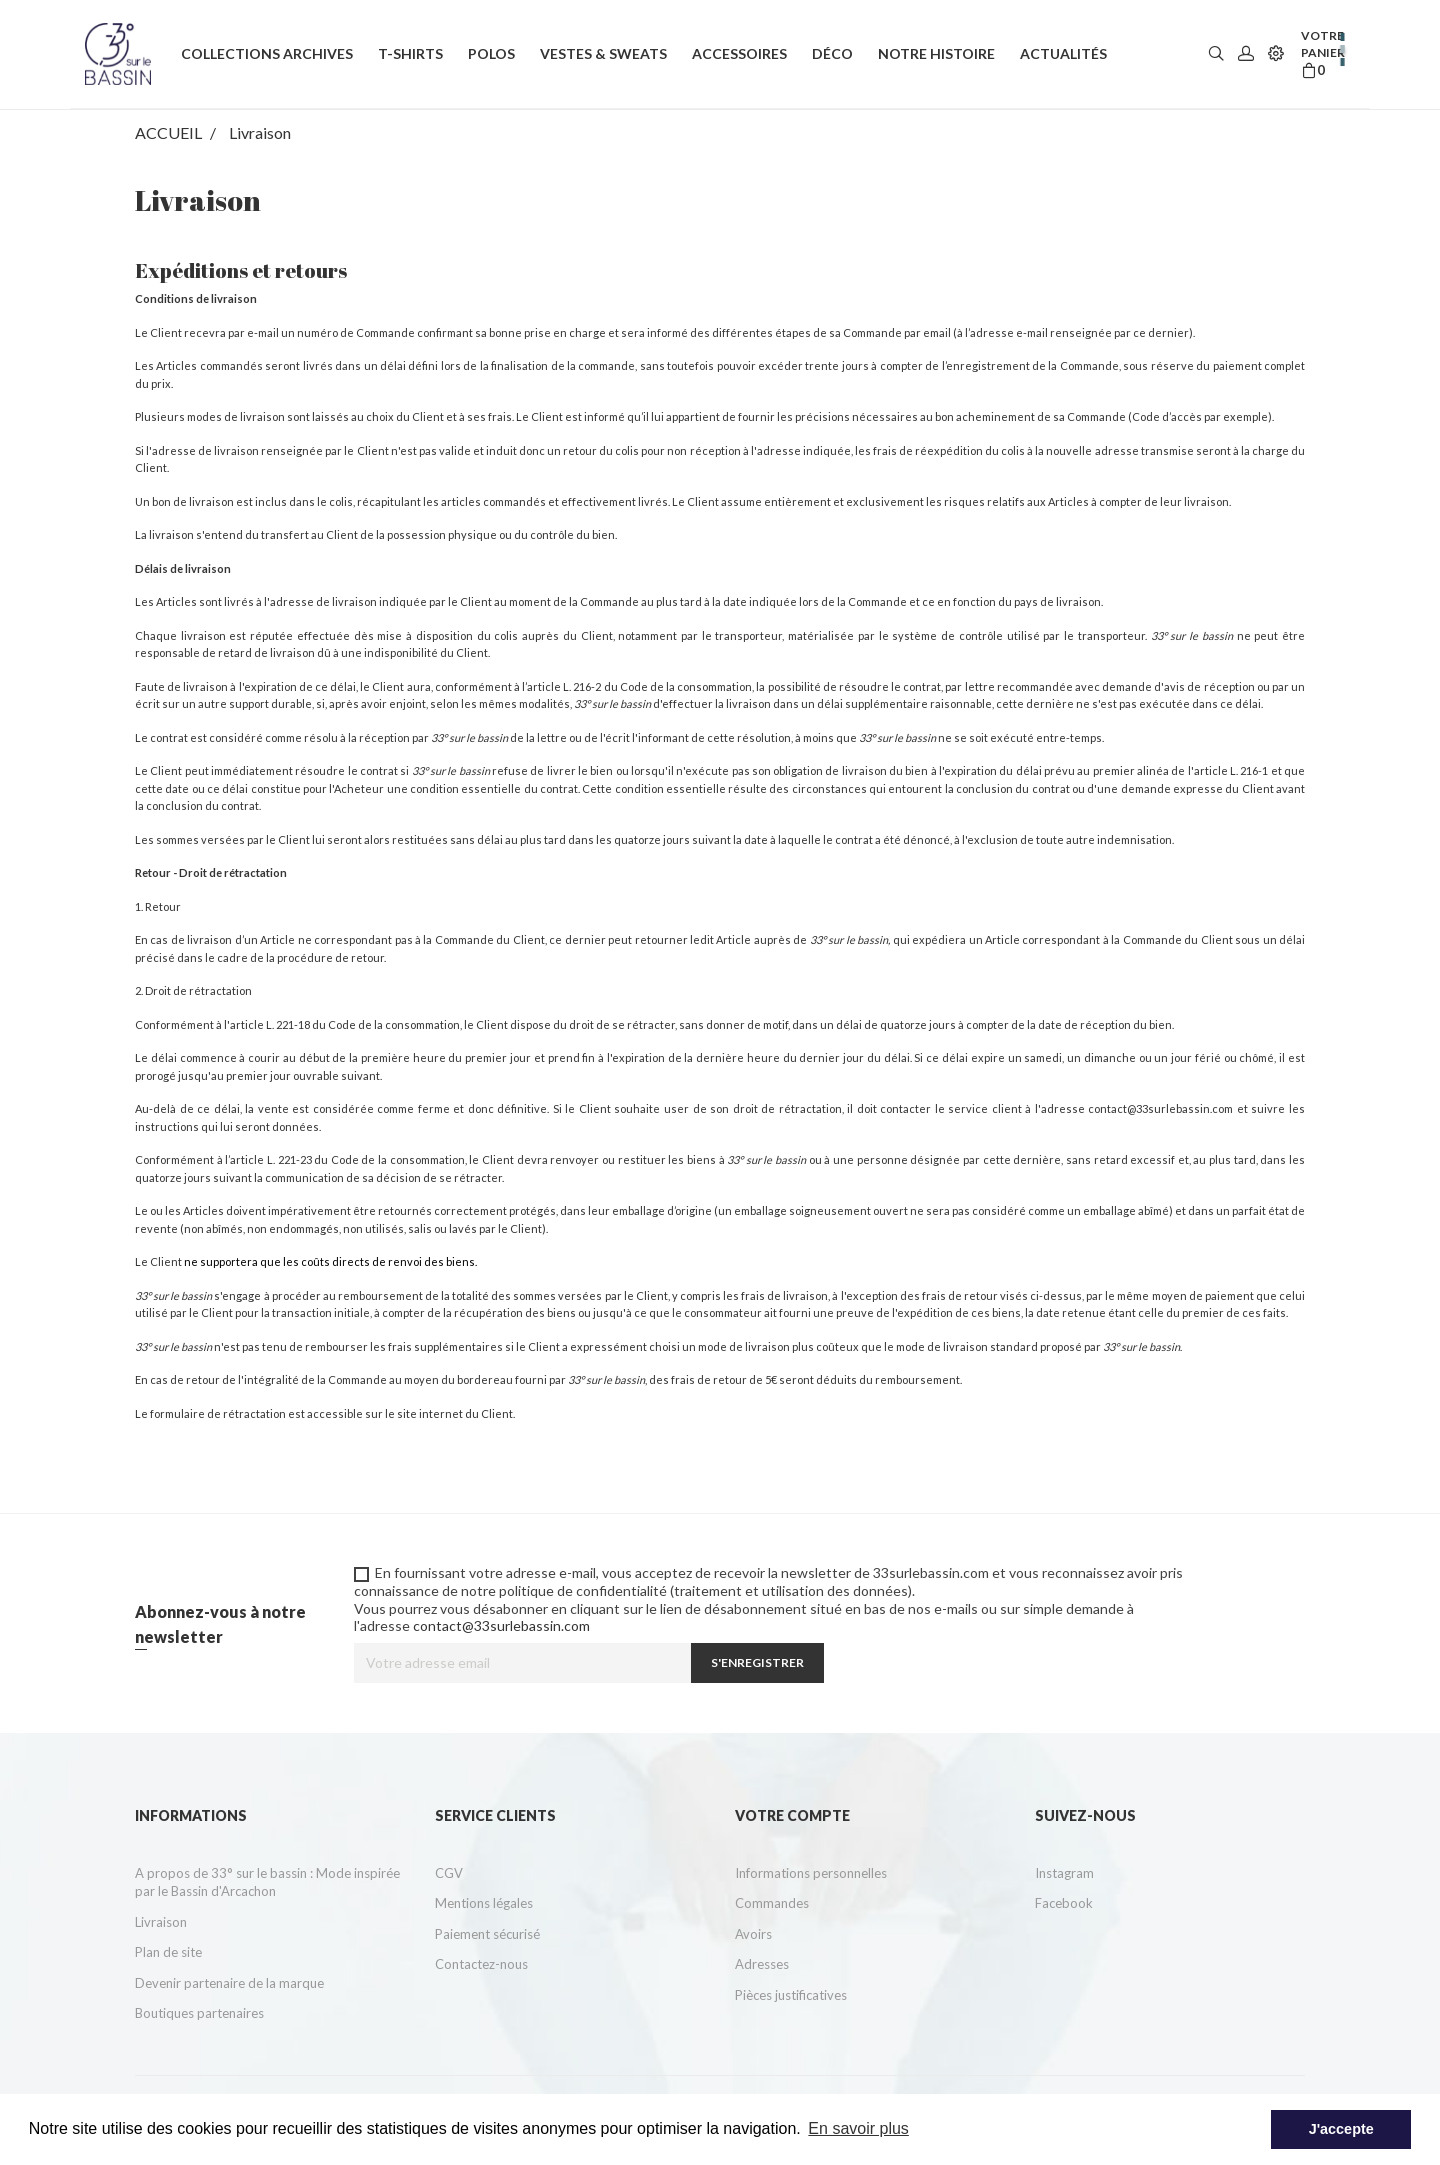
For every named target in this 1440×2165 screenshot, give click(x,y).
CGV (449, 1873)
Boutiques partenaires (199, 2013)
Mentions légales (484, 1903)
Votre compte (792, 1815)
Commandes (772, 1903)
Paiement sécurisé (487, 1934)
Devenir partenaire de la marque (229, 1983)
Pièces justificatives (791, 1995)
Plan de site (168, 1952)
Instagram (1064, 1873)
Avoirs (753, 1934)
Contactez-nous (481, 1964)
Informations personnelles (811, 1873)
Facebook (1064, 1903)
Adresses (762, 1964)
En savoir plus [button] (858, 2128)
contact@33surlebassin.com (1160, 1108)
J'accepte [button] (1341, 2129)
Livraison (161, 1922)
